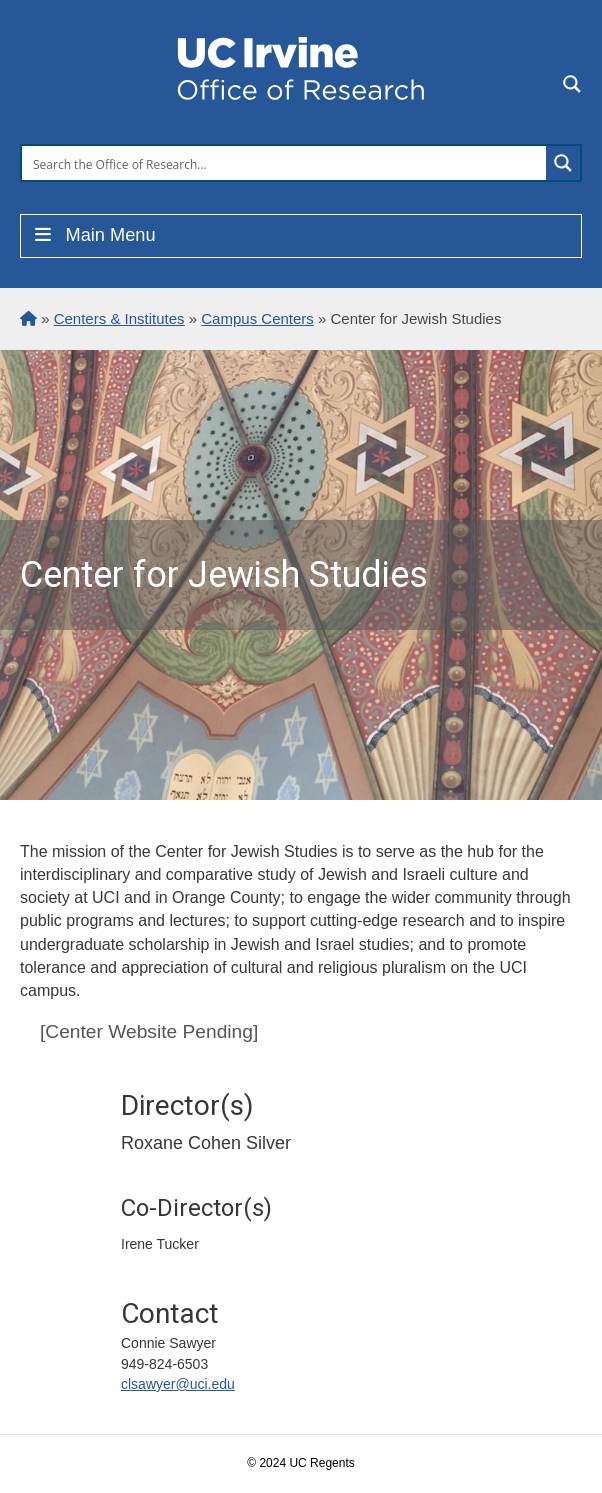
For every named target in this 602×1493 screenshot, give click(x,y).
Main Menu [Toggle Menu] (93, 235)
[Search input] (285, 163)
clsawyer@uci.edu (178, 1384)
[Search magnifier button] (563, 163)
